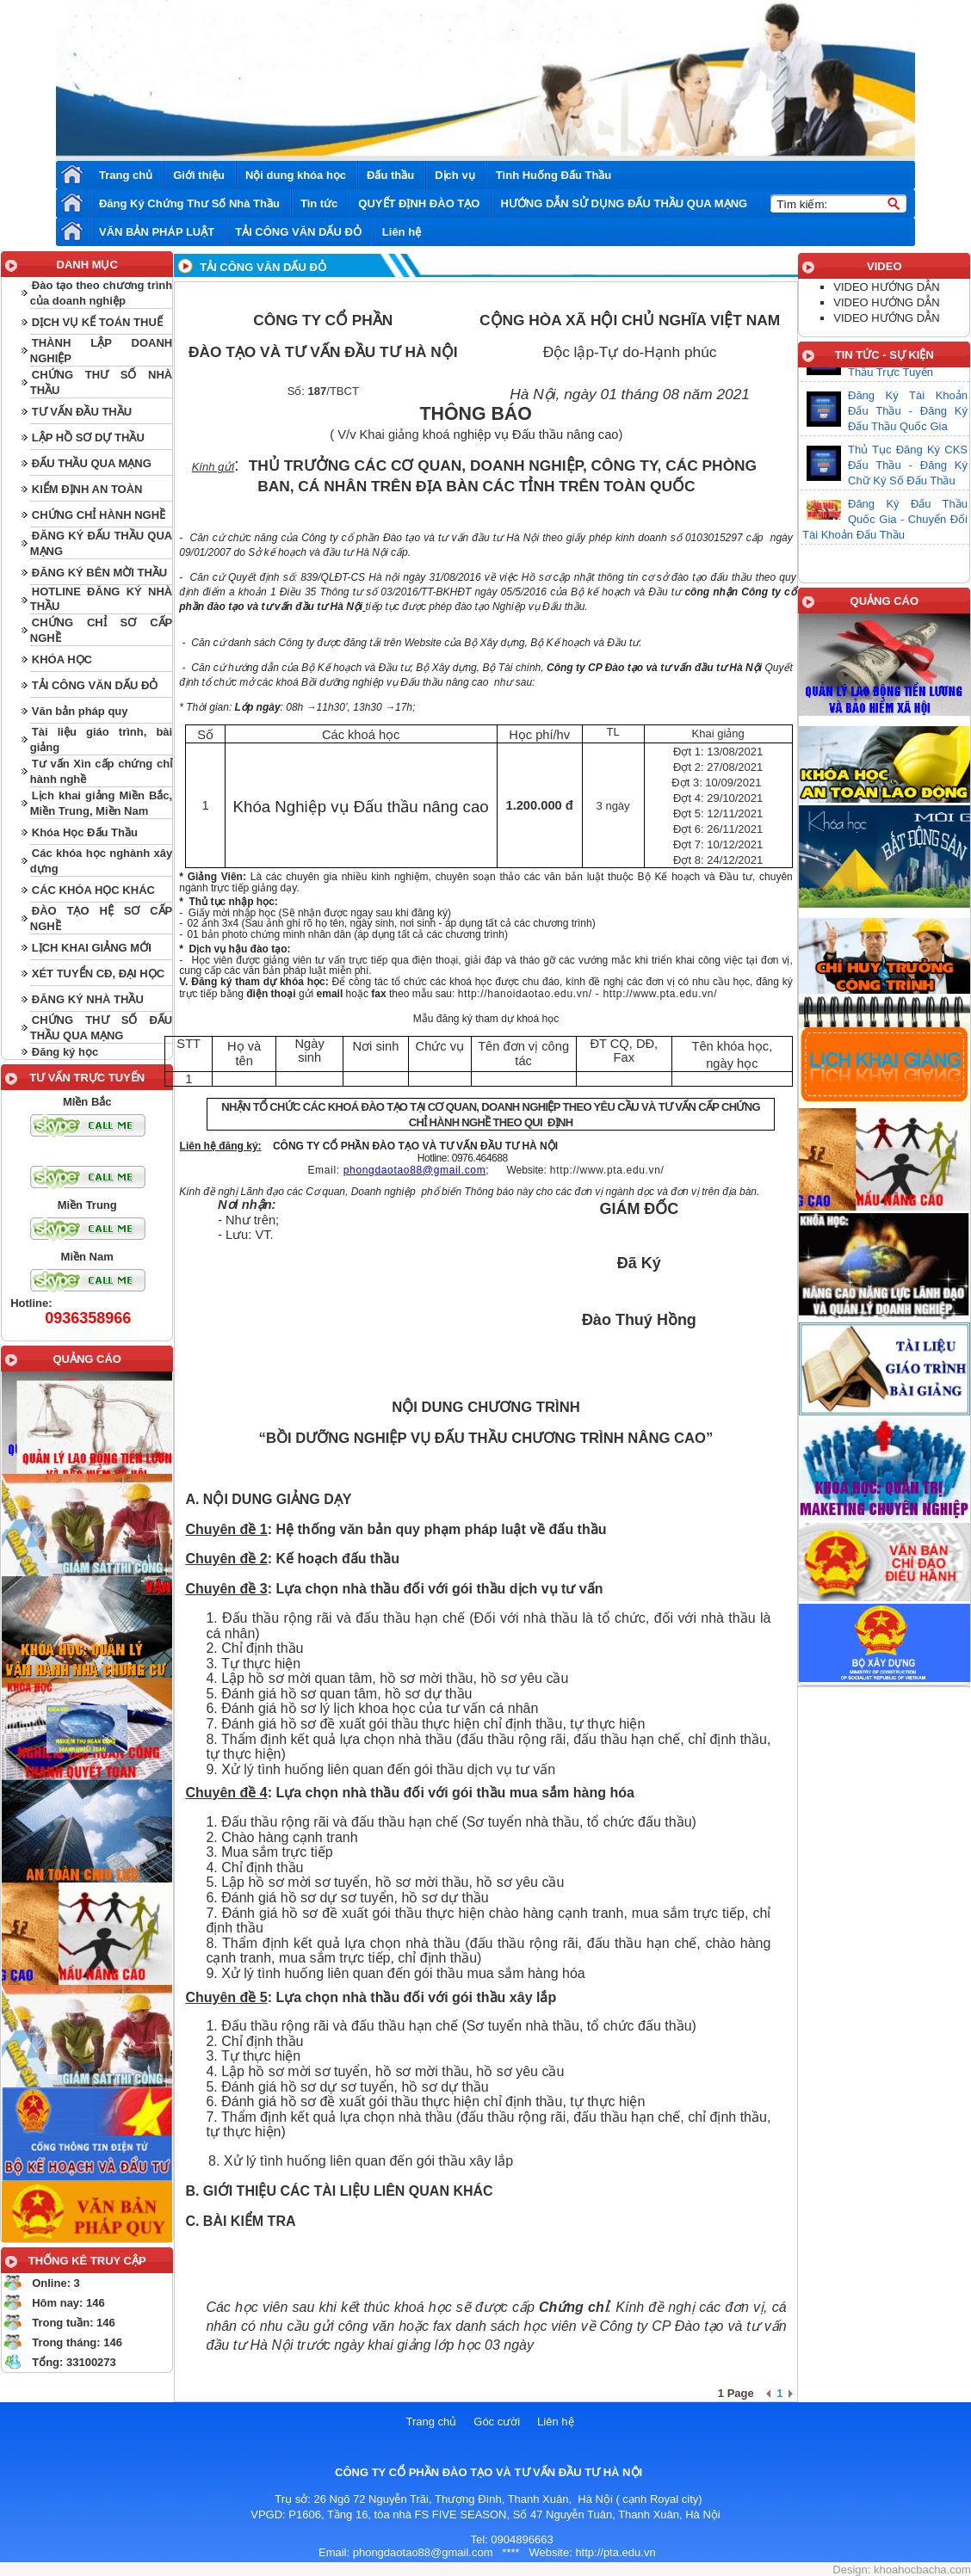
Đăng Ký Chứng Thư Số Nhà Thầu (189, 203)
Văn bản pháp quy (80, 711)
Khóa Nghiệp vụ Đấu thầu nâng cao (361, 807)
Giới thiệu (199, 175)
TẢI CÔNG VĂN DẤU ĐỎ (298, 231)
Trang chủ (125, 175)
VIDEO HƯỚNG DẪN (886, 286)
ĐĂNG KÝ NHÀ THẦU (88, 999)
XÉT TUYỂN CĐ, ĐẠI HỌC (98, 973)
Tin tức (318, 203)
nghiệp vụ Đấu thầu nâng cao (536, 434)
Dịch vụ (454, 175)
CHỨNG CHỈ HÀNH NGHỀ (98, 514)
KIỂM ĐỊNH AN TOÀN (87, 489)
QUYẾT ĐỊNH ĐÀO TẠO (418, 203)
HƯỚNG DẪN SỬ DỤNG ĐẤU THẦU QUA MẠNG (623, 203)
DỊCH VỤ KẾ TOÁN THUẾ (97, 322)
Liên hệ (401, 231)
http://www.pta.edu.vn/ (660, 994)
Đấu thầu (390, 175)
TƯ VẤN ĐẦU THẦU (82, 411)
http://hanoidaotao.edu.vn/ (525, 994)
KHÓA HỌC (62, 659)
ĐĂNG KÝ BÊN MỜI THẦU (99, 572)
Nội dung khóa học (295, 175)
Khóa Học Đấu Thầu (85, 832)
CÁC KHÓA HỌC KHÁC (93, 890)
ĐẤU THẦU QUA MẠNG (92, 463)
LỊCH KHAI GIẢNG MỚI (92, 947)
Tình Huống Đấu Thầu (554, 175)
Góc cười (496, 2421)
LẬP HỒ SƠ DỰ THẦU (88, 437)
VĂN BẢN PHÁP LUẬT (156, 231)
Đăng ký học (65, 1051)
